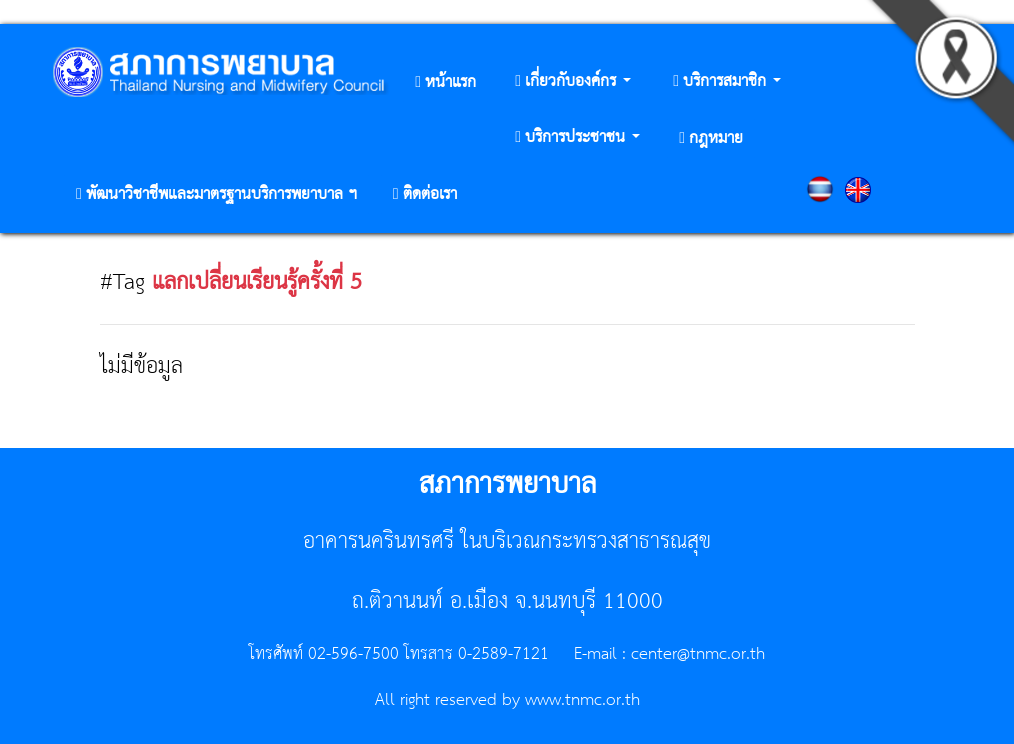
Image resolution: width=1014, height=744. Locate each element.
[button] (573, 82)
